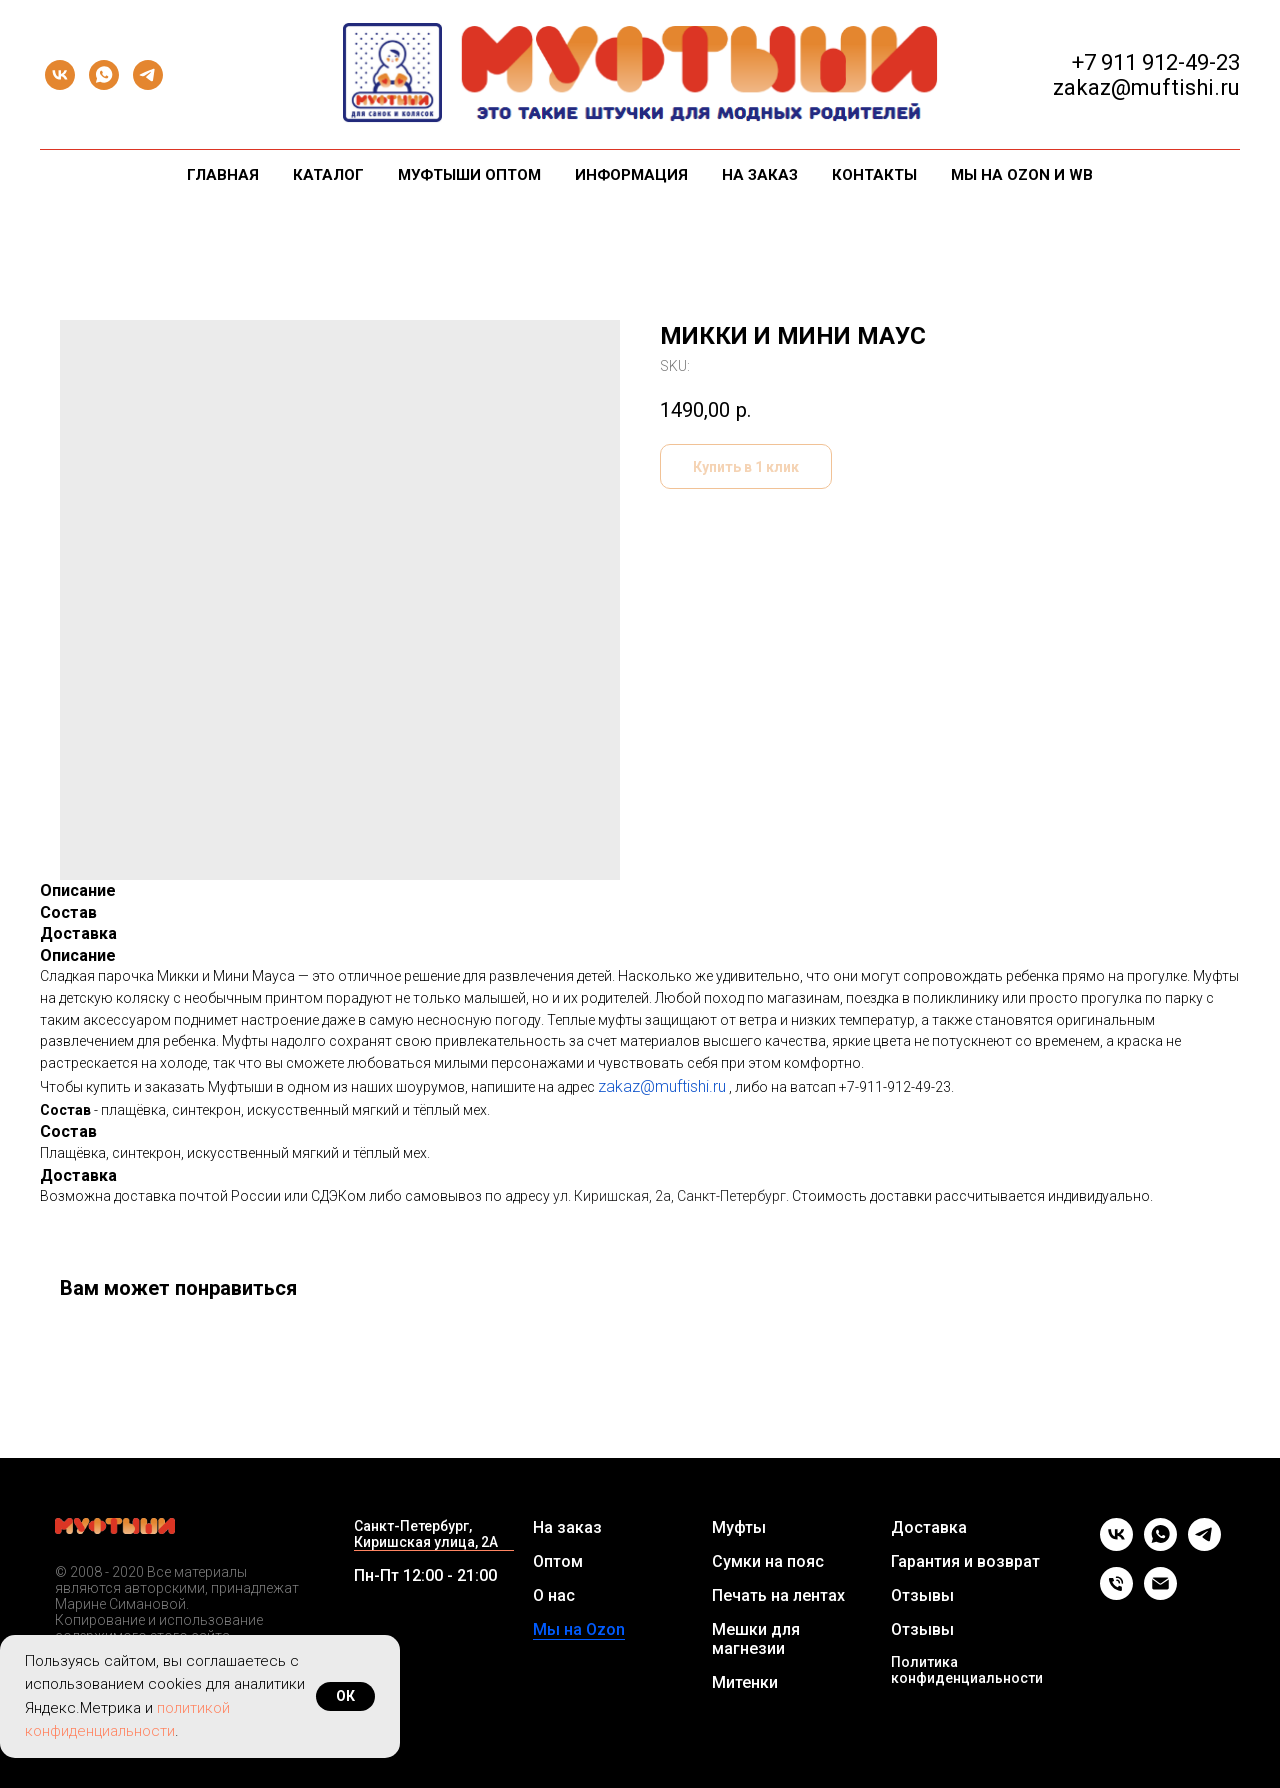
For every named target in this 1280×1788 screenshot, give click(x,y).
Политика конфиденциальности (967, 1670)
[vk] (60, 75)
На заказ (760, 175)
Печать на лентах (778, 1595)
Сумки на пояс (768, 1561)
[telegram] (148, 75)
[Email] (1160, 1594)
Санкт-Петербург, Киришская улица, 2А (426, 1534)
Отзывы (922, 1595)
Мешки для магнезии (756, 1639)
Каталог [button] (328, 175)
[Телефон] (1116, 1594)
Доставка (929, 1527)
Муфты (739, 1527)
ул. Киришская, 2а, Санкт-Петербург (669, 1196)
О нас (554, 1595)
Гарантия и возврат (965, 1561)
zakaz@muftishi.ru (662, 1086)
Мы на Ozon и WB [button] (1022, 175)
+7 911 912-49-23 (1156, 62)
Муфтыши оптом (469, 175)
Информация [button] (631, 175)
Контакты (874, 175)
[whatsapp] (104, 75)
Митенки (745, 1682)
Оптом (558, 1561)
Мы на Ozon (579, 1629)
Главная (223, 175)
